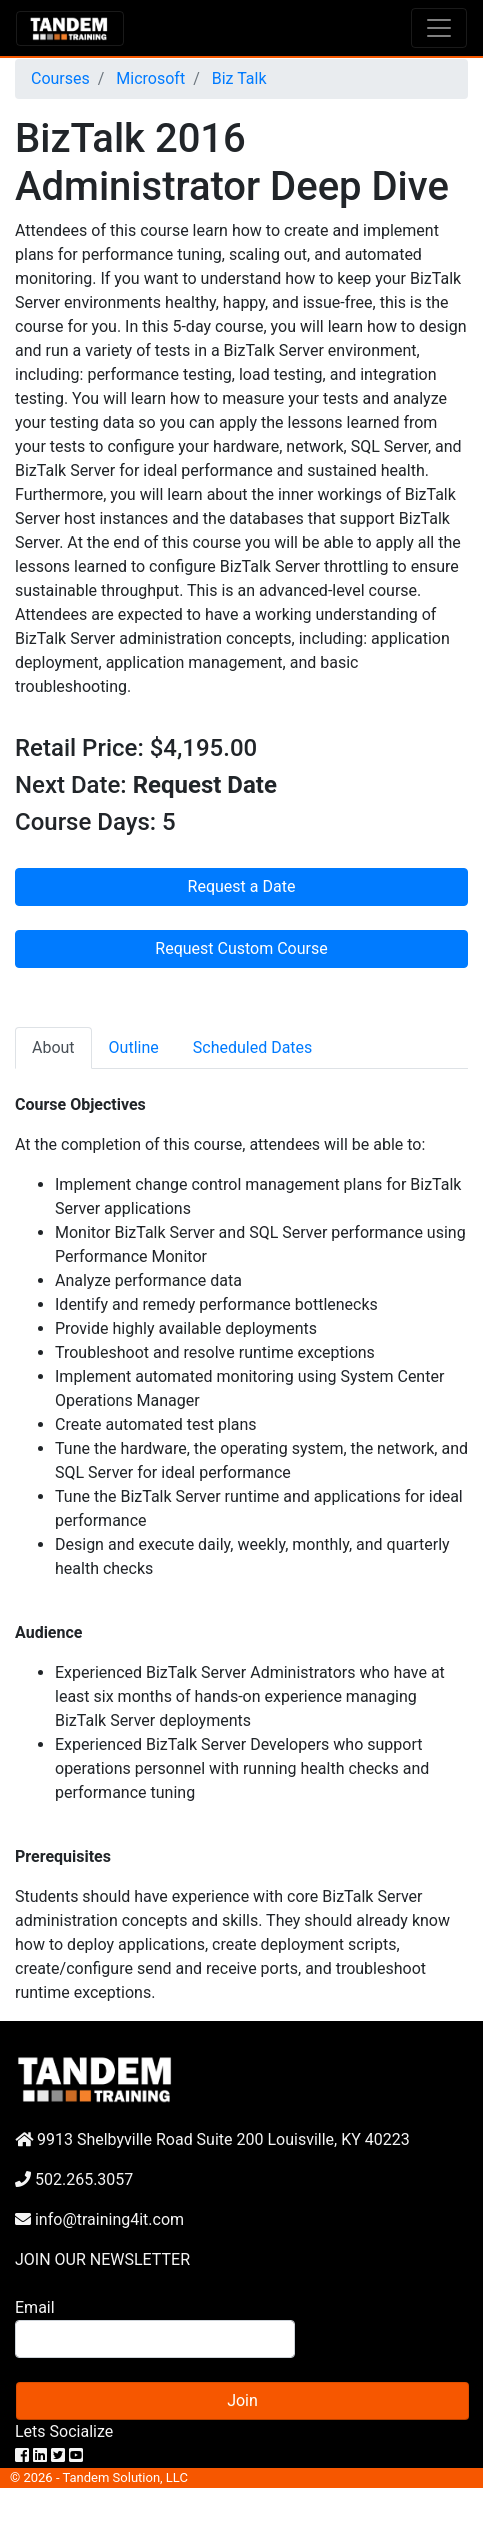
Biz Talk (237, 78)
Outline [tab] (134, 1047)
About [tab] (53, 1047)
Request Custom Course (241, 948)
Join (242, 2400)
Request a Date (242, 886)
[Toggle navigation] (439, 28)
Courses (60, 78)
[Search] (155, 2339)
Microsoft (148, 78)
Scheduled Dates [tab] (253, 1047)
